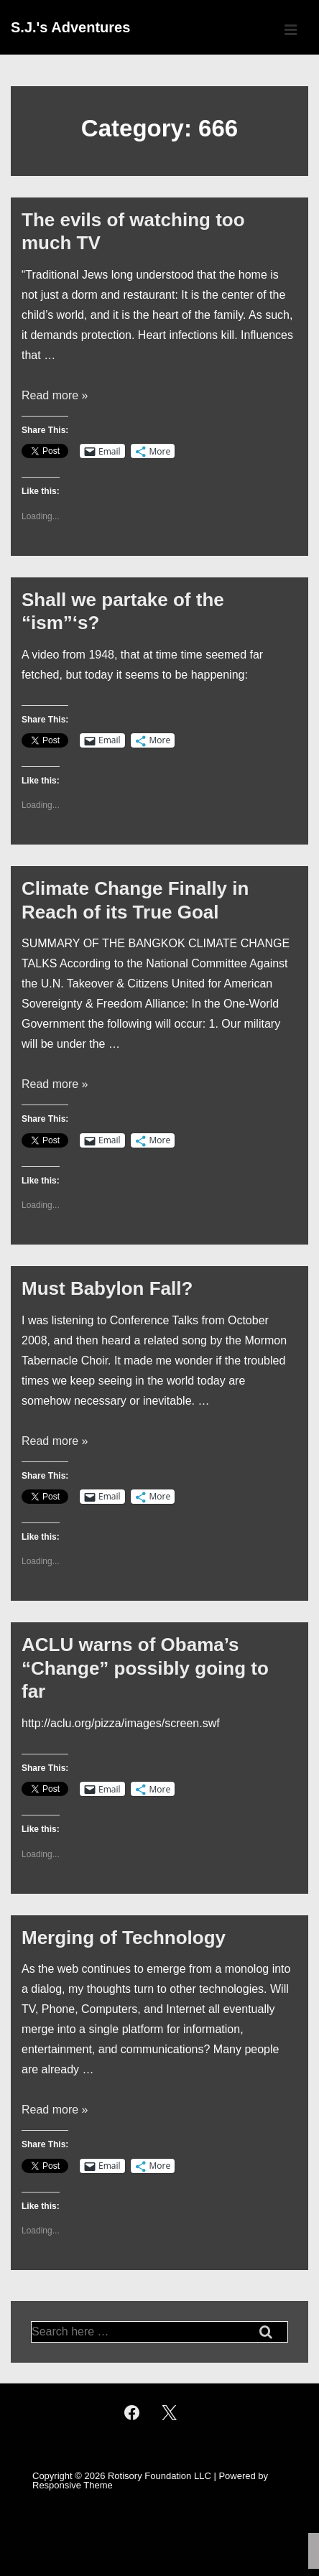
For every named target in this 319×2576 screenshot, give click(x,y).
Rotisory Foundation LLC (159, 2475)
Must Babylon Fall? (107, 1288)
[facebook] (131, 2413)
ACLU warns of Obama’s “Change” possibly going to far (145, 1668)
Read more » (55, 395)
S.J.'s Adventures (70, 27)
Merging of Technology (124, 1937)
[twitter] (169, 2413)
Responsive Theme (72, 2485)
